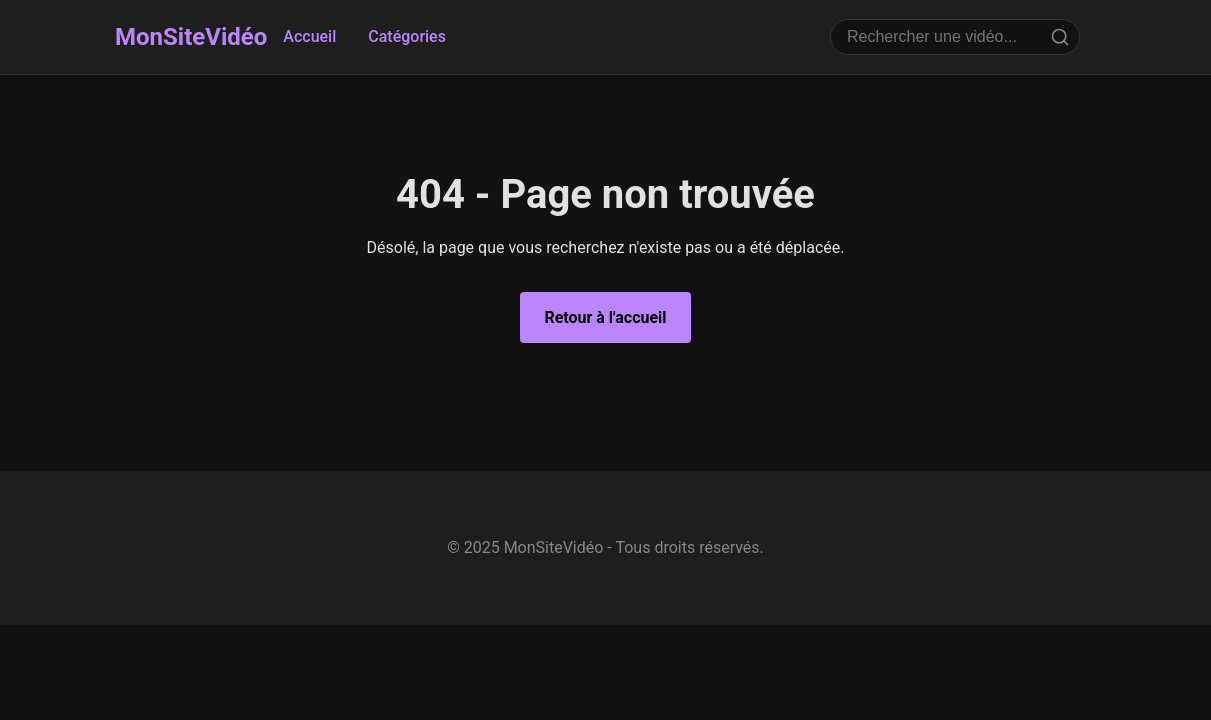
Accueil (309, 36)
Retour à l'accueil (605, 317)
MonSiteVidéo (191, 37)
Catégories (407, 36)
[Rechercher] (1060, 37)
